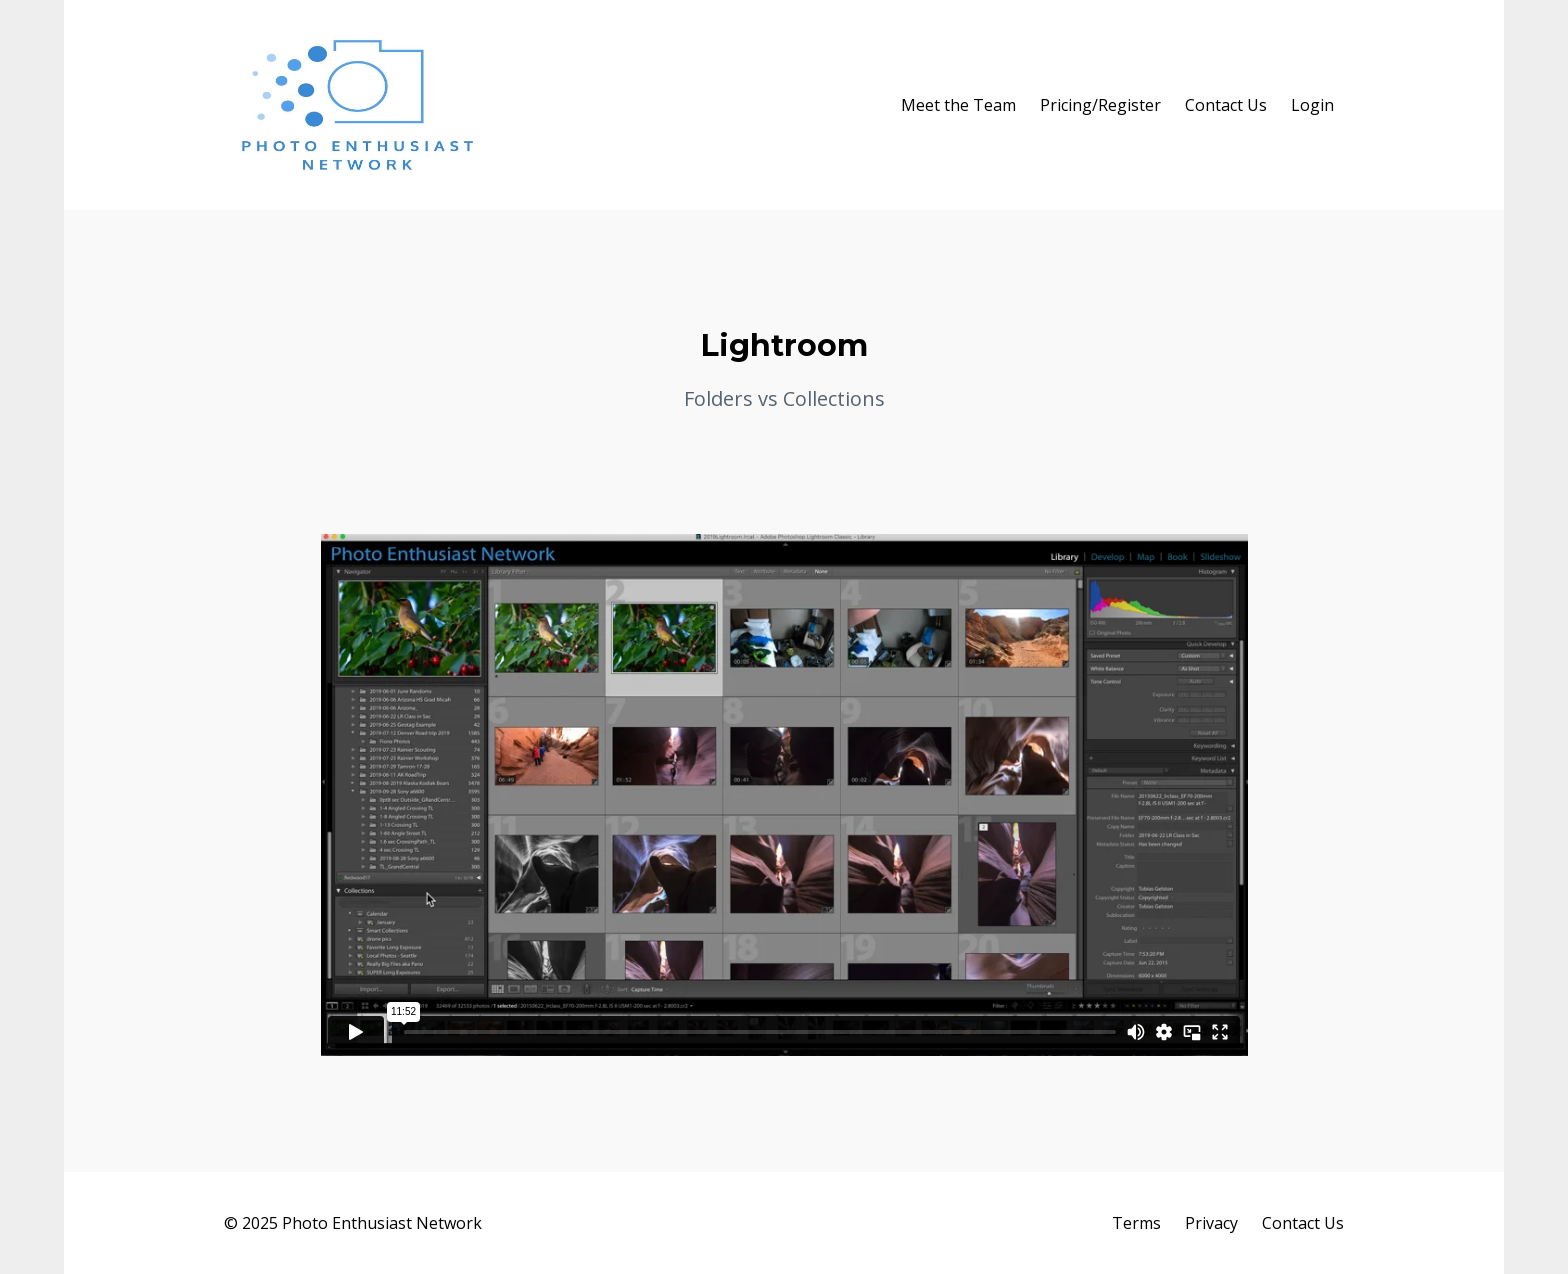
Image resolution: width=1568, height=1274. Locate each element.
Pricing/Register (1100, 105)
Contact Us (1226, 105)
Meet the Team (958, 105)
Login (1312, 105)
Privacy (1211, 1223)
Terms (1136, 1223)
